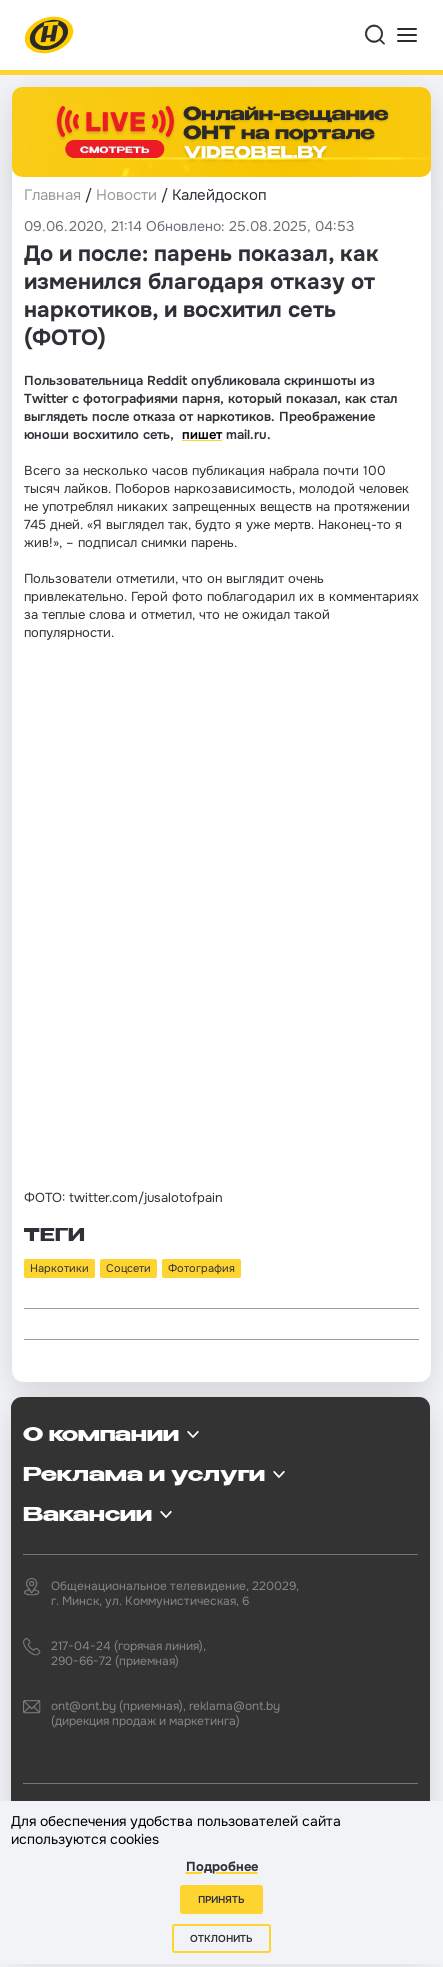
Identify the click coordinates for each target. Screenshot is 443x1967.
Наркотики (59, 1268)
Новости (126, 195)
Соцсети (128, 1268)
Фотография (201, 1268)
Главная (52, 195)
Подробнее (222, 1866)
